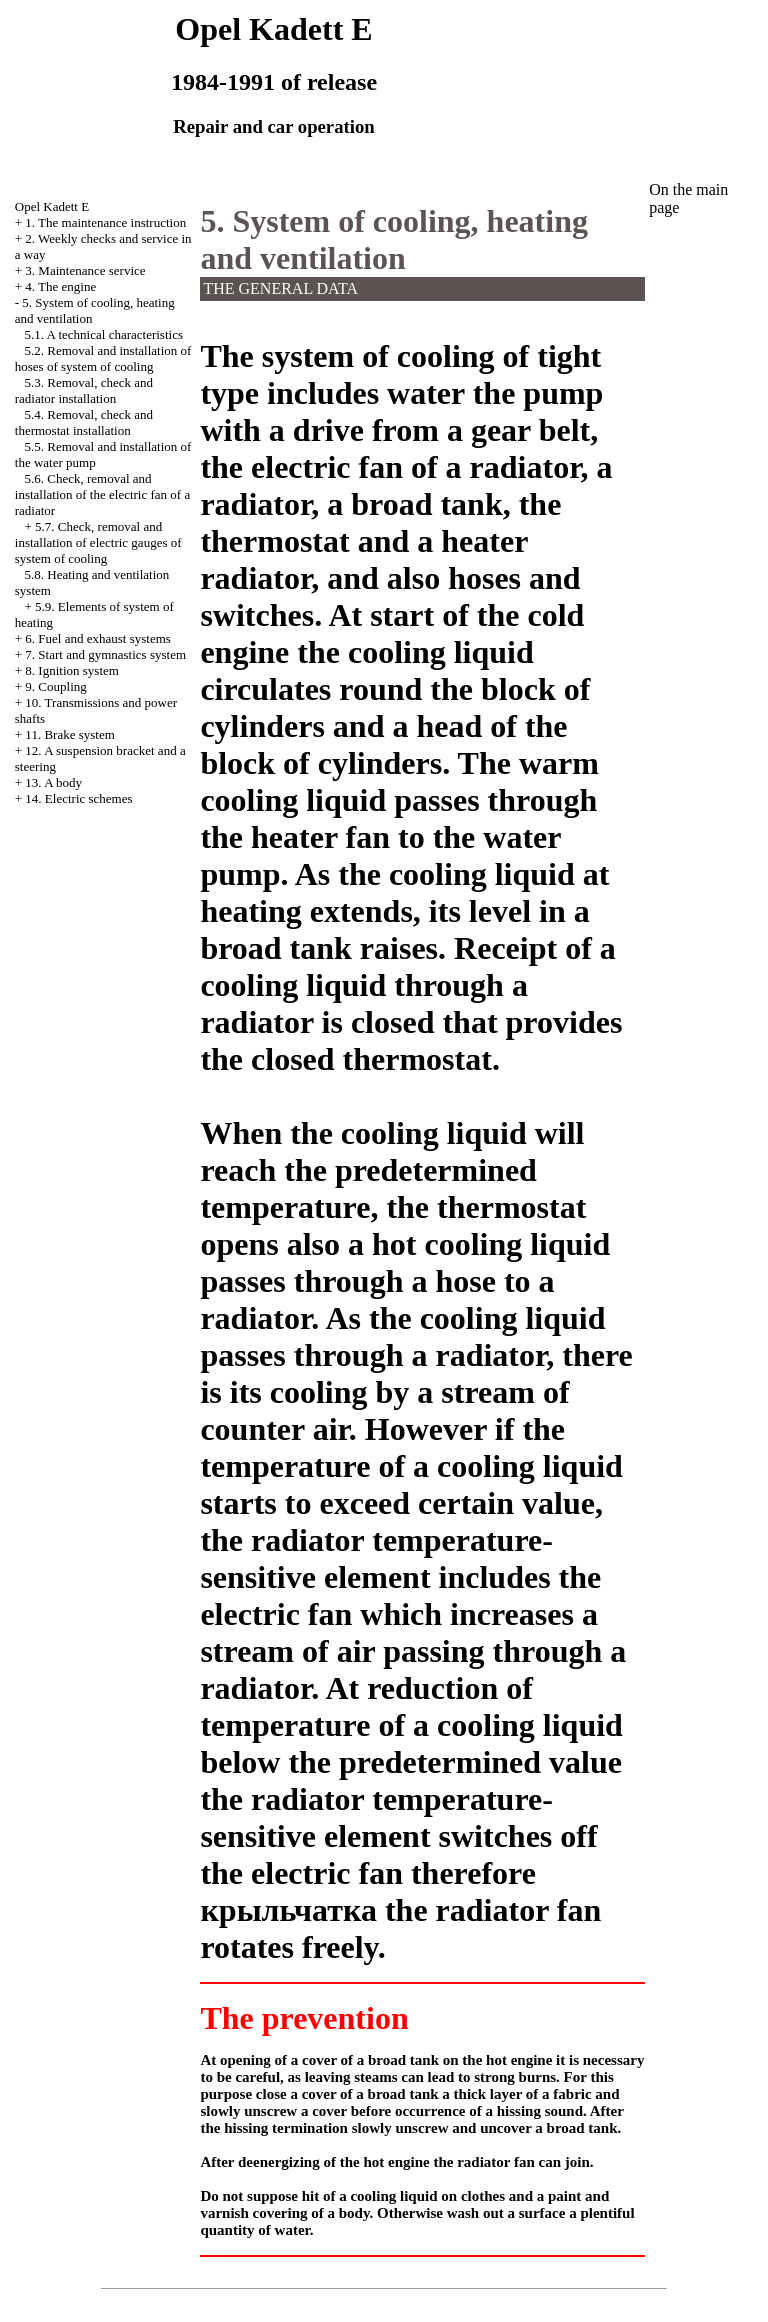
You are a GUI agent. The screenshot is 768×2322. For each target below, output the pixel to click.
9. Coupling (55, 686)
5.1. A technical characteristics (104, 334)
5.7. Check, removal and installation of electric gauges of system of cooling (98, 542)
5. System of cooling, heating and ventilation (394, 239)
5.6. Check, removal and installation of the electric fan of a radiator (102, 494)
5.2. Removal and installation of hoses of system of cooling (103, 358)
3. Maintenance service (85, 270)
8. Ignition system (72, 670)
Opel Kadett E (52, 206)
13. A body (53, 782)
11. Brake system (69, 734)
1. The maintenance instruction (105, 222)
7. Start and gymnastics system (105, 654)
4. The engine (60, 286)
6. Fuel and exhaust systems (98, 638)
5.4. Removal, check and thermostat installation (84, 422)
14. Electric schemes (78, 798)
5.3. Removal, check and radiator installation (84, 390)
